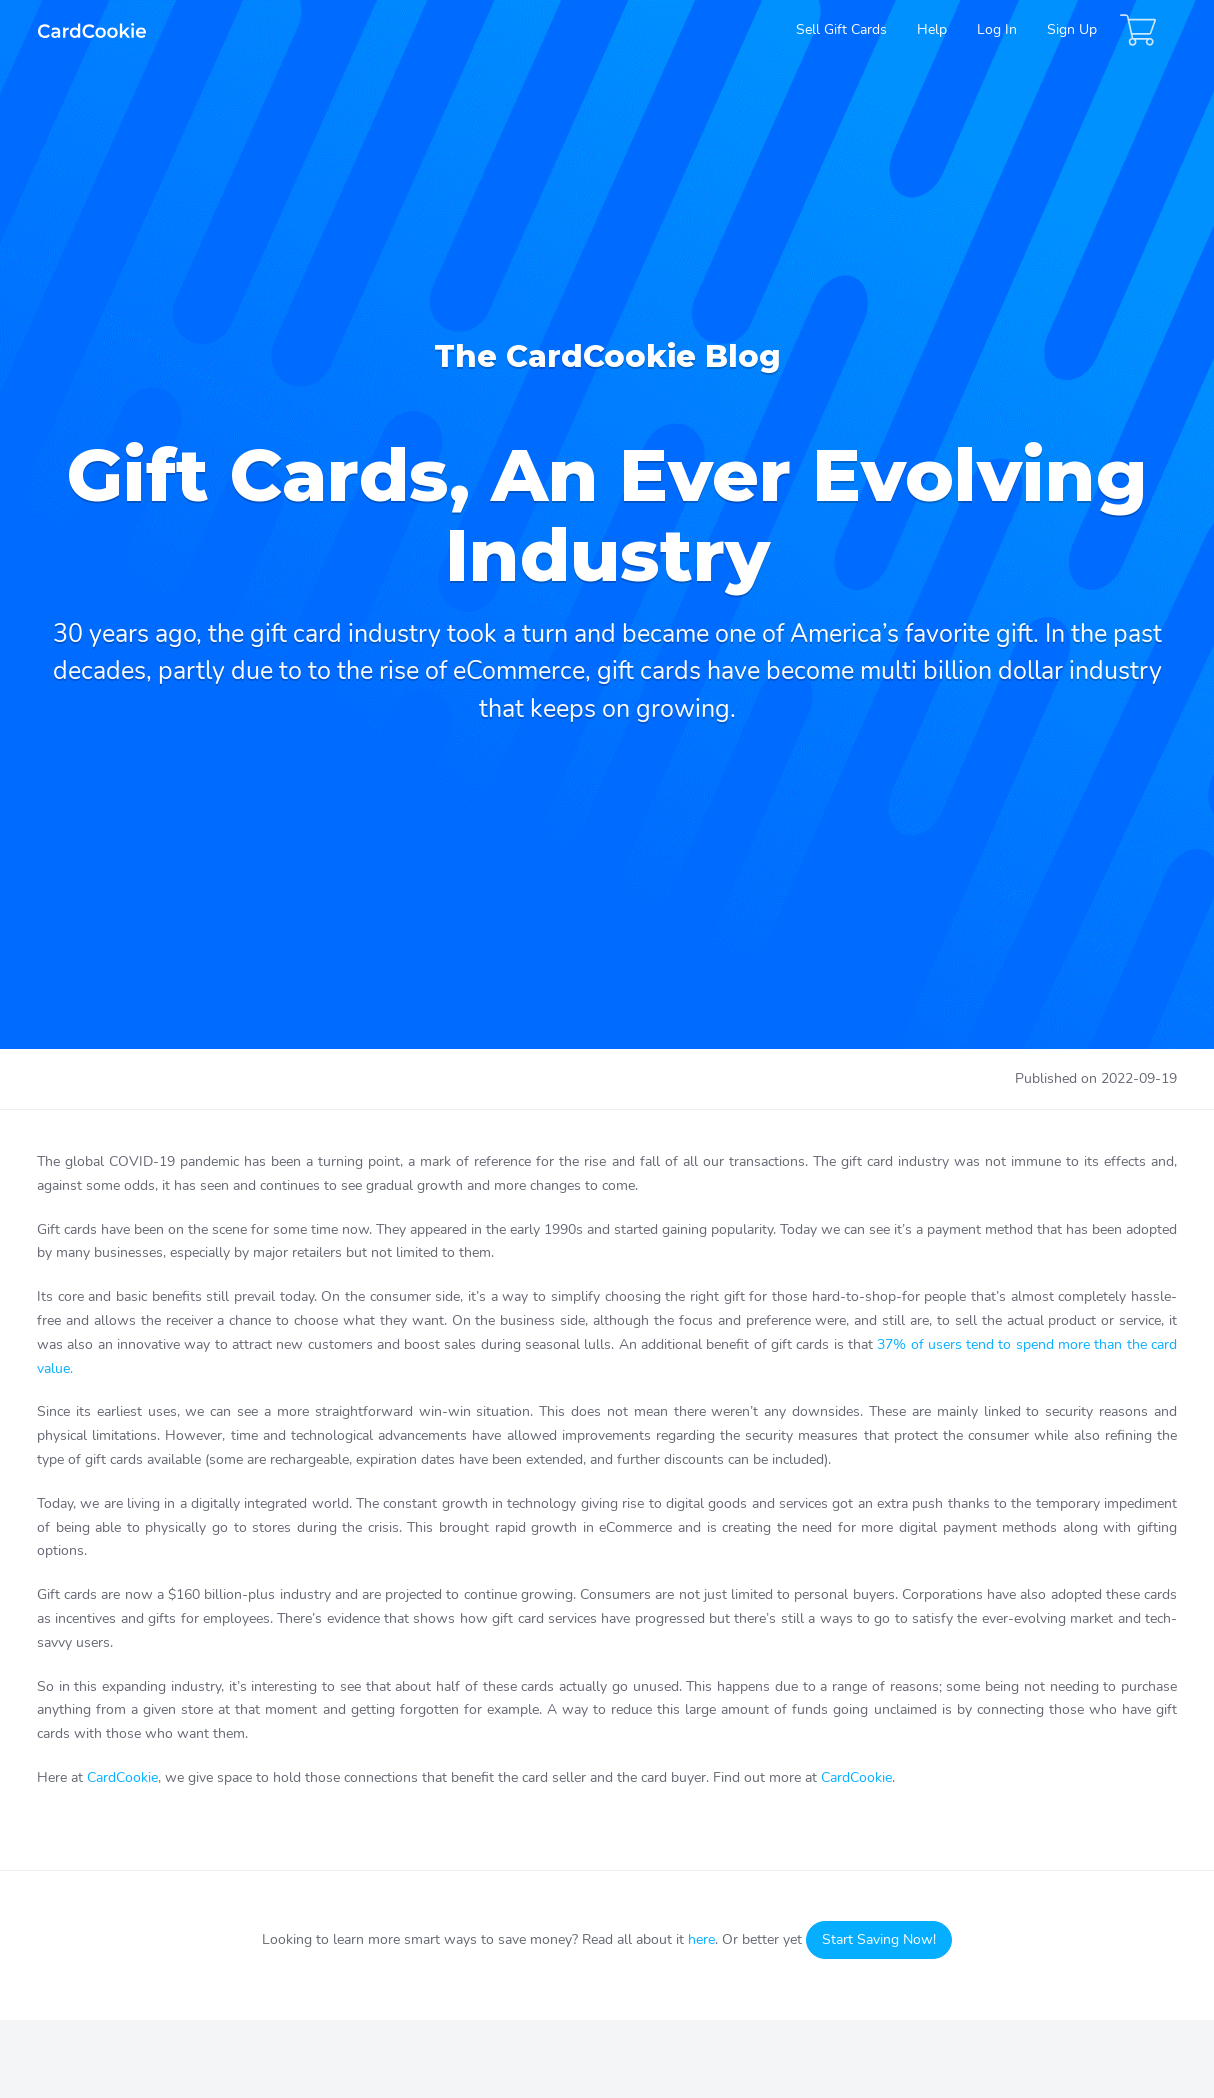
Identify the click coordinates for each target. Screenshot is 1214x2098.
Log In (997, 29)
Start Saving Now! (879, 1939)
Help (932, 29)
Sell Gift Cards (841, 29)
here (701, 1939)
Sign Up (1072, 29)
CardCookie (122, 1777)
